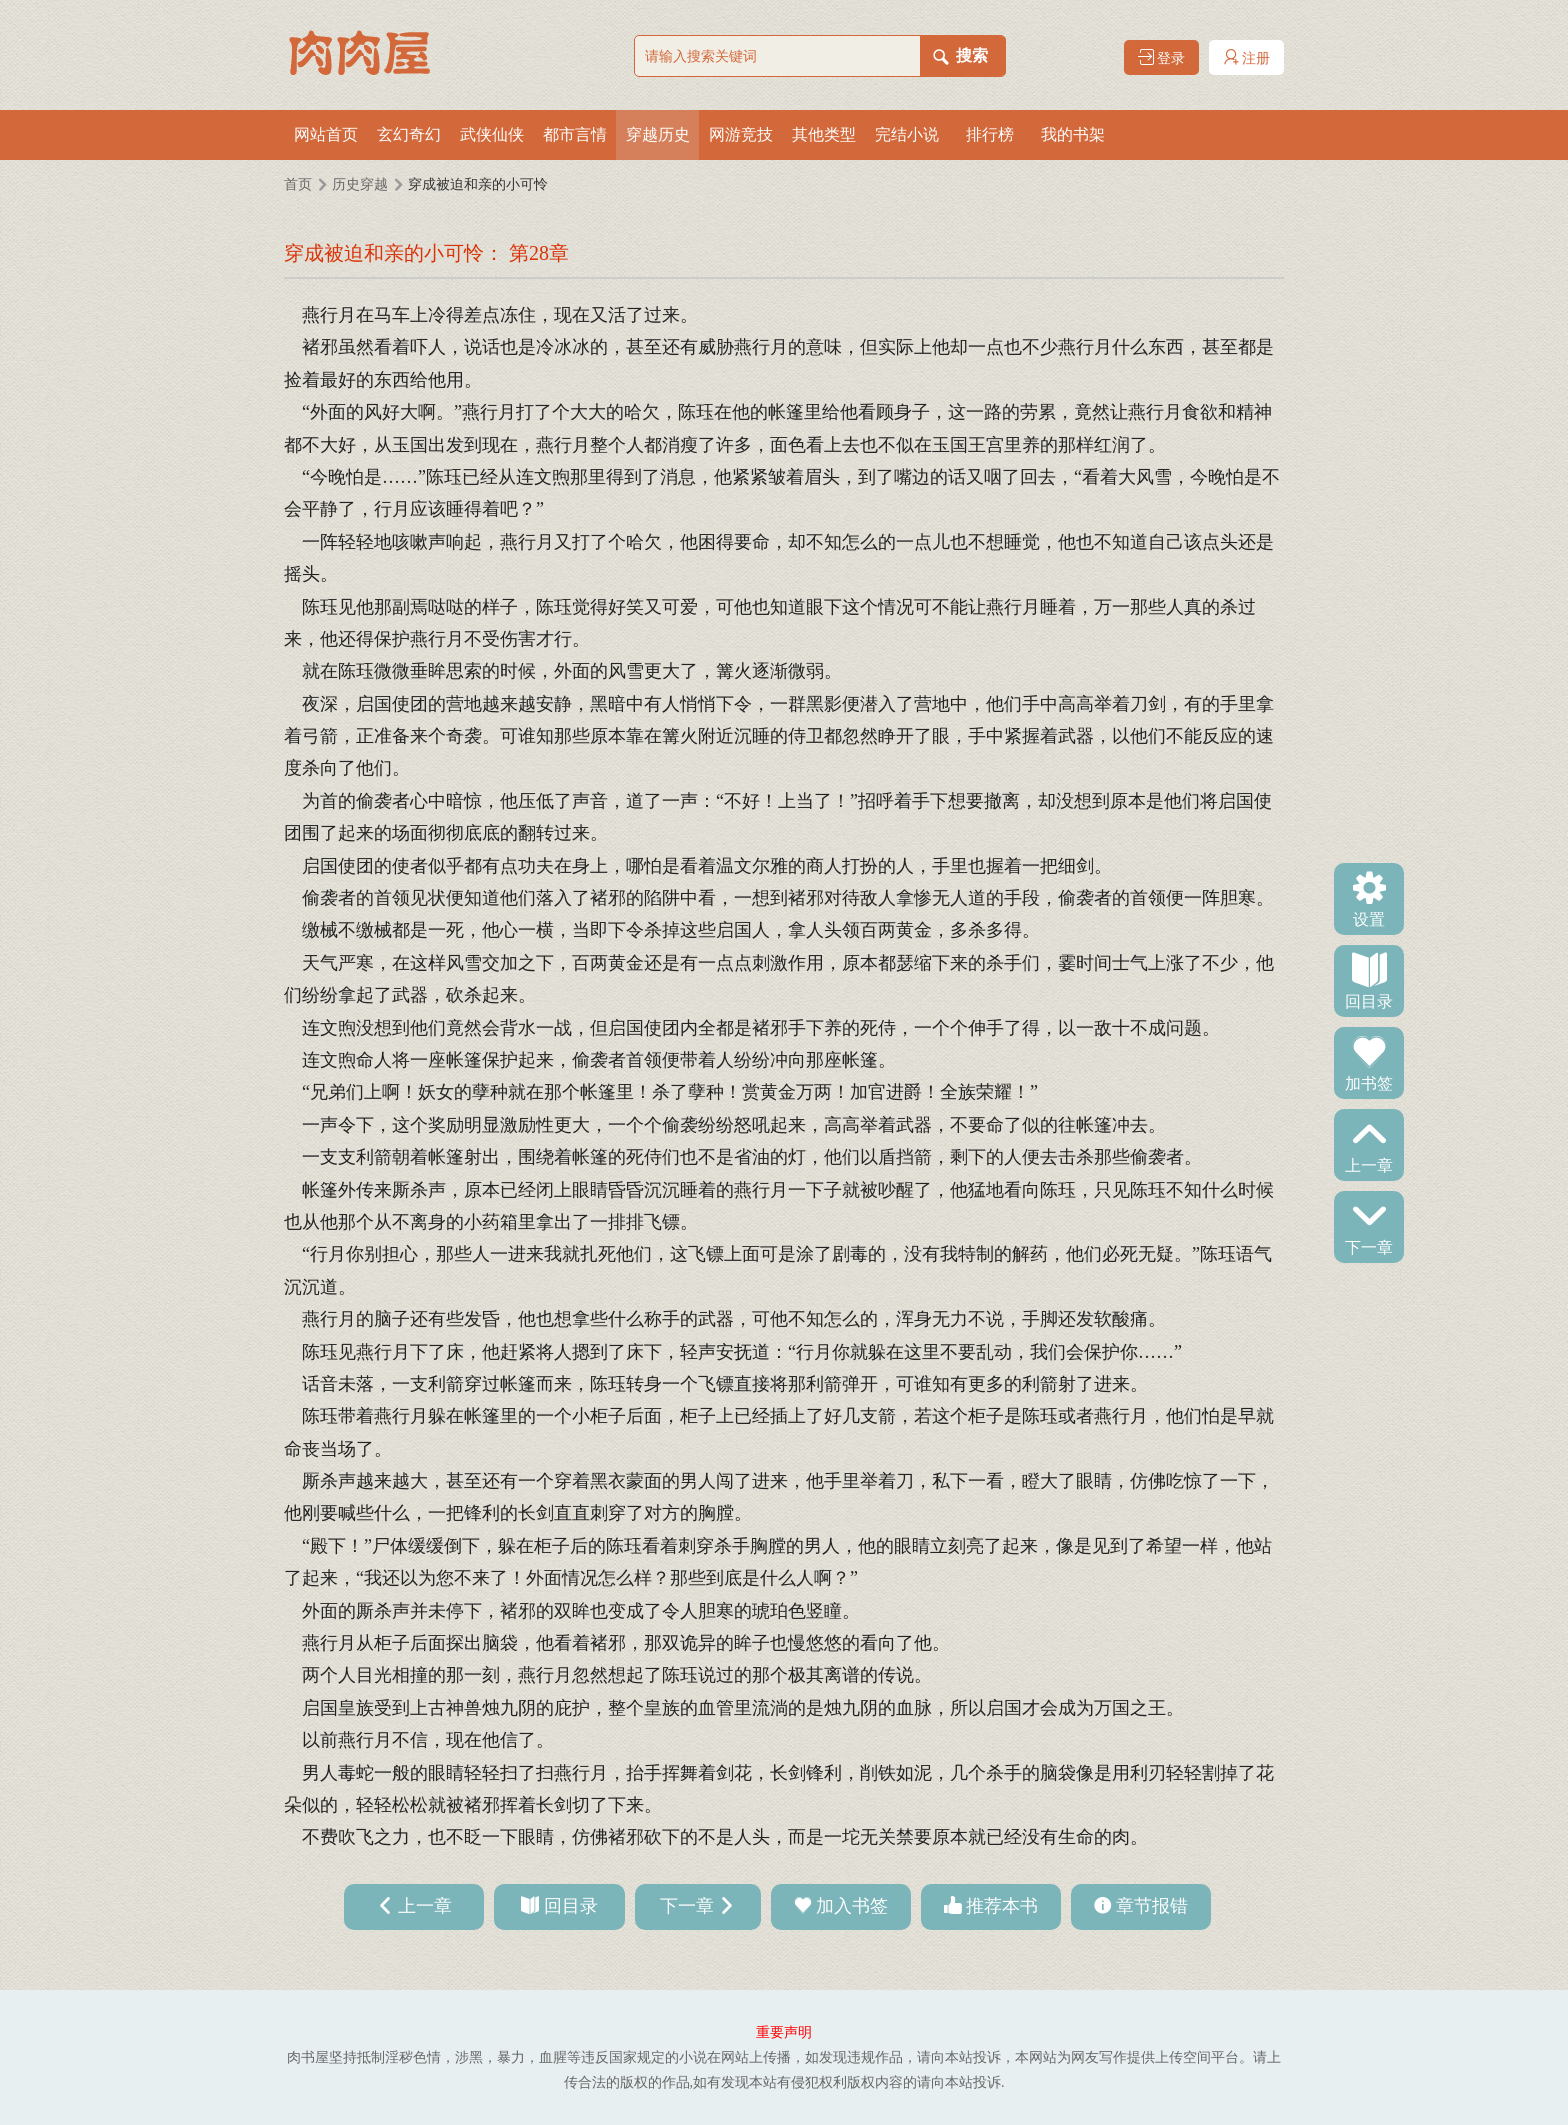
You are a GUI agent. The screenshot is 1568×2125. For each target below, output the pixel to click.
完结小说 (907, 134)
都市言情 (575, 134)
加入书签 (852, 1906)
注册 (1247, 57)
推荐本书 (1002, 1906)
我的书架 (1073, 134)
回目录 (1369, 1000)
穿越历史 (658, 134)
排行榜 (990, 134)
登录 (1162, 57)
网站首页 (326, 134)
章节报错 (1152, 1906)
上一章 (1369, 1164)
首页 (298, 184)
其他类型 (824, 134)
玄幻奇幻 (409, 134)
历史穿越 (360, 184)
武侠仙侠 (492, 134)
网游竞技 (741, 134)
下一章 (1369, 1246)
